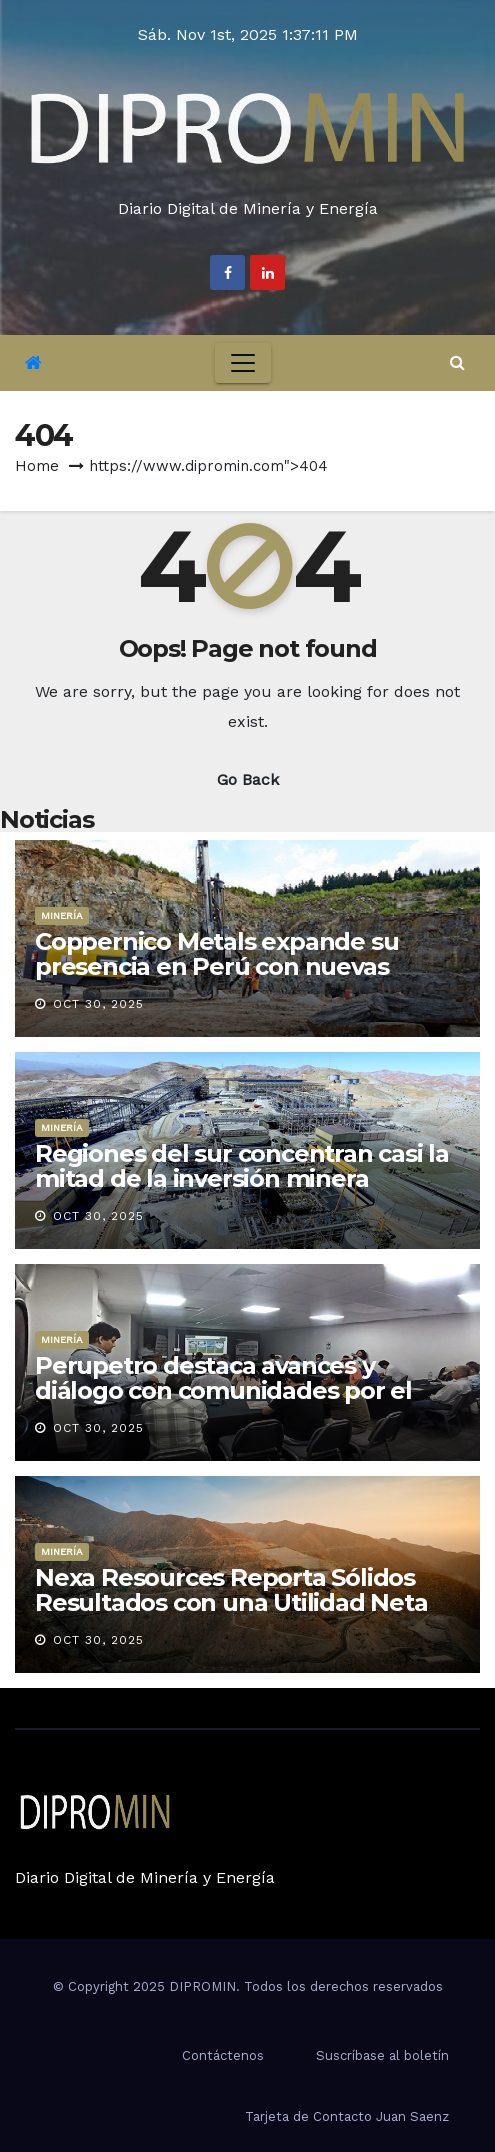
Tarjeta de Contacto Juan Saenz (347, 2116)
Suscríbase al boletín (382, 2055)
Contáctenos (223, 2055)
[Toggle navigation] (243, 363)
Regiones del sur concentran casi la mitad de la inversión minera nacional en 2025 (242, 1178)
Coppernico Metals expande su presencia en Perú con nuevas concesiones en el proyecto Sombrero (216, 979)
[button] (457, 362)
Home (37, 466)
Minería (62, 915)
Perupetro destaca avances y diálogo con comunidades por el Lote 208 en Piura (223, 1390)
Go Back (248, 779)
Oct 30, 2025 (98, 1004)
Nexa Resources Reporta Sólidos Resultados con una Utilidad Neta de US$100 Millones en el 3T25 (231, 1602)
